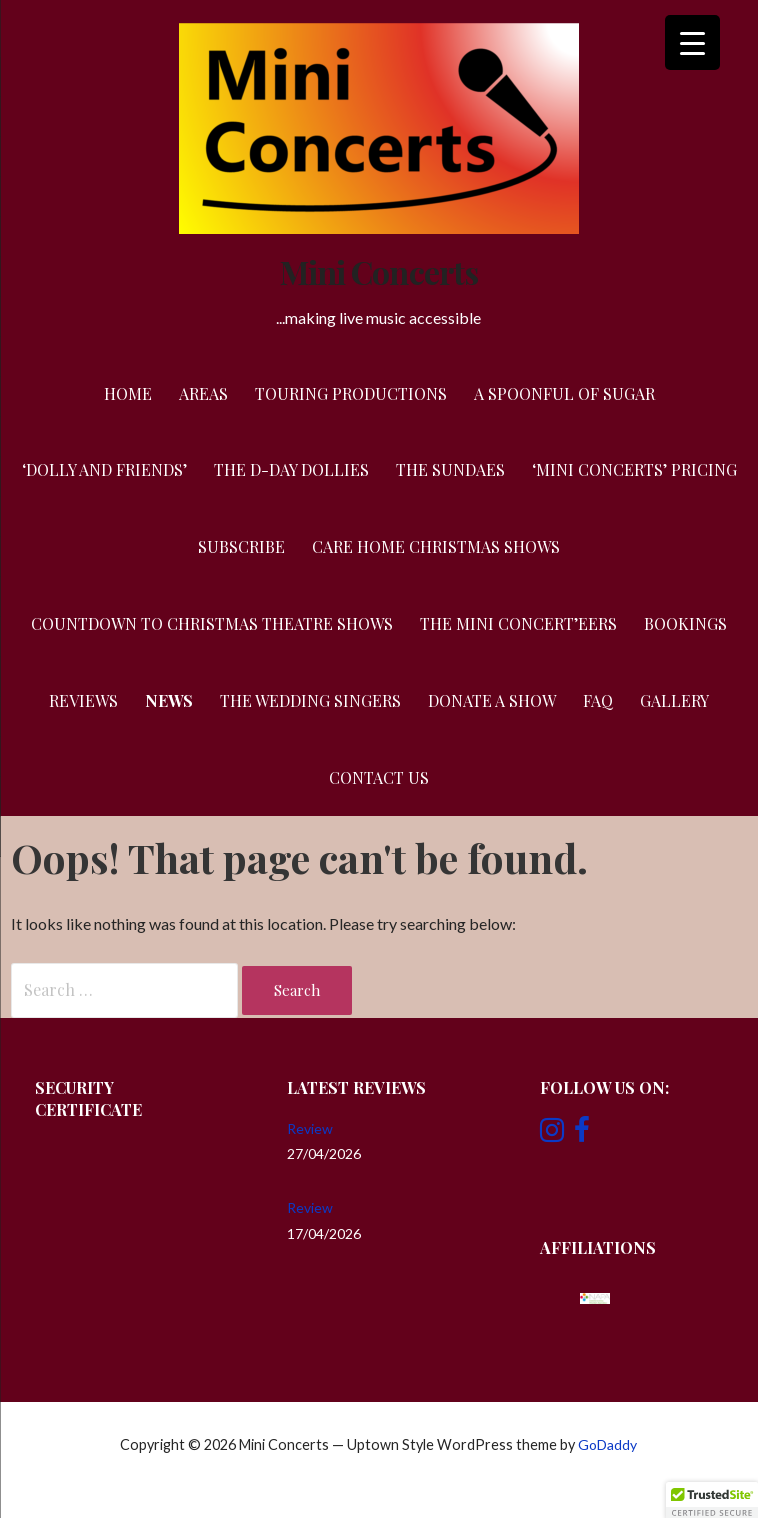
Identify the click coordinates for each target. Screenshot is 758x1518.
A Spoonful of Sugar (564, 393)
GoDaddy (607, 1444)
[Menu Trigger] (692, 42)
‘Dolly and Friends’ (104, 469)
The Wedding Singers (310, 700)
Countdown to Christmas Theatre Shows (212, 623)
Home (128, 393)
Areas (203, 393)
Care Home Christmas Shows (436, 546)
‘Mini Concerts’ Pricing (634, 469)
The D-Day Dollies (291, 469)
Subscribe (241, 546)
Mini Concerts (379, 271)
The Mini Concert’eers (518, 623)
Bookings (685, 623)
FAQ (598, 700)
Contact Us (379, 777)
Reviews (83, 700)
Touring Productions (351, 393)
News (169, 700)
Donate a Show (492, 700)
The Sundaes (450, 469)
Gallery (674, 700)
